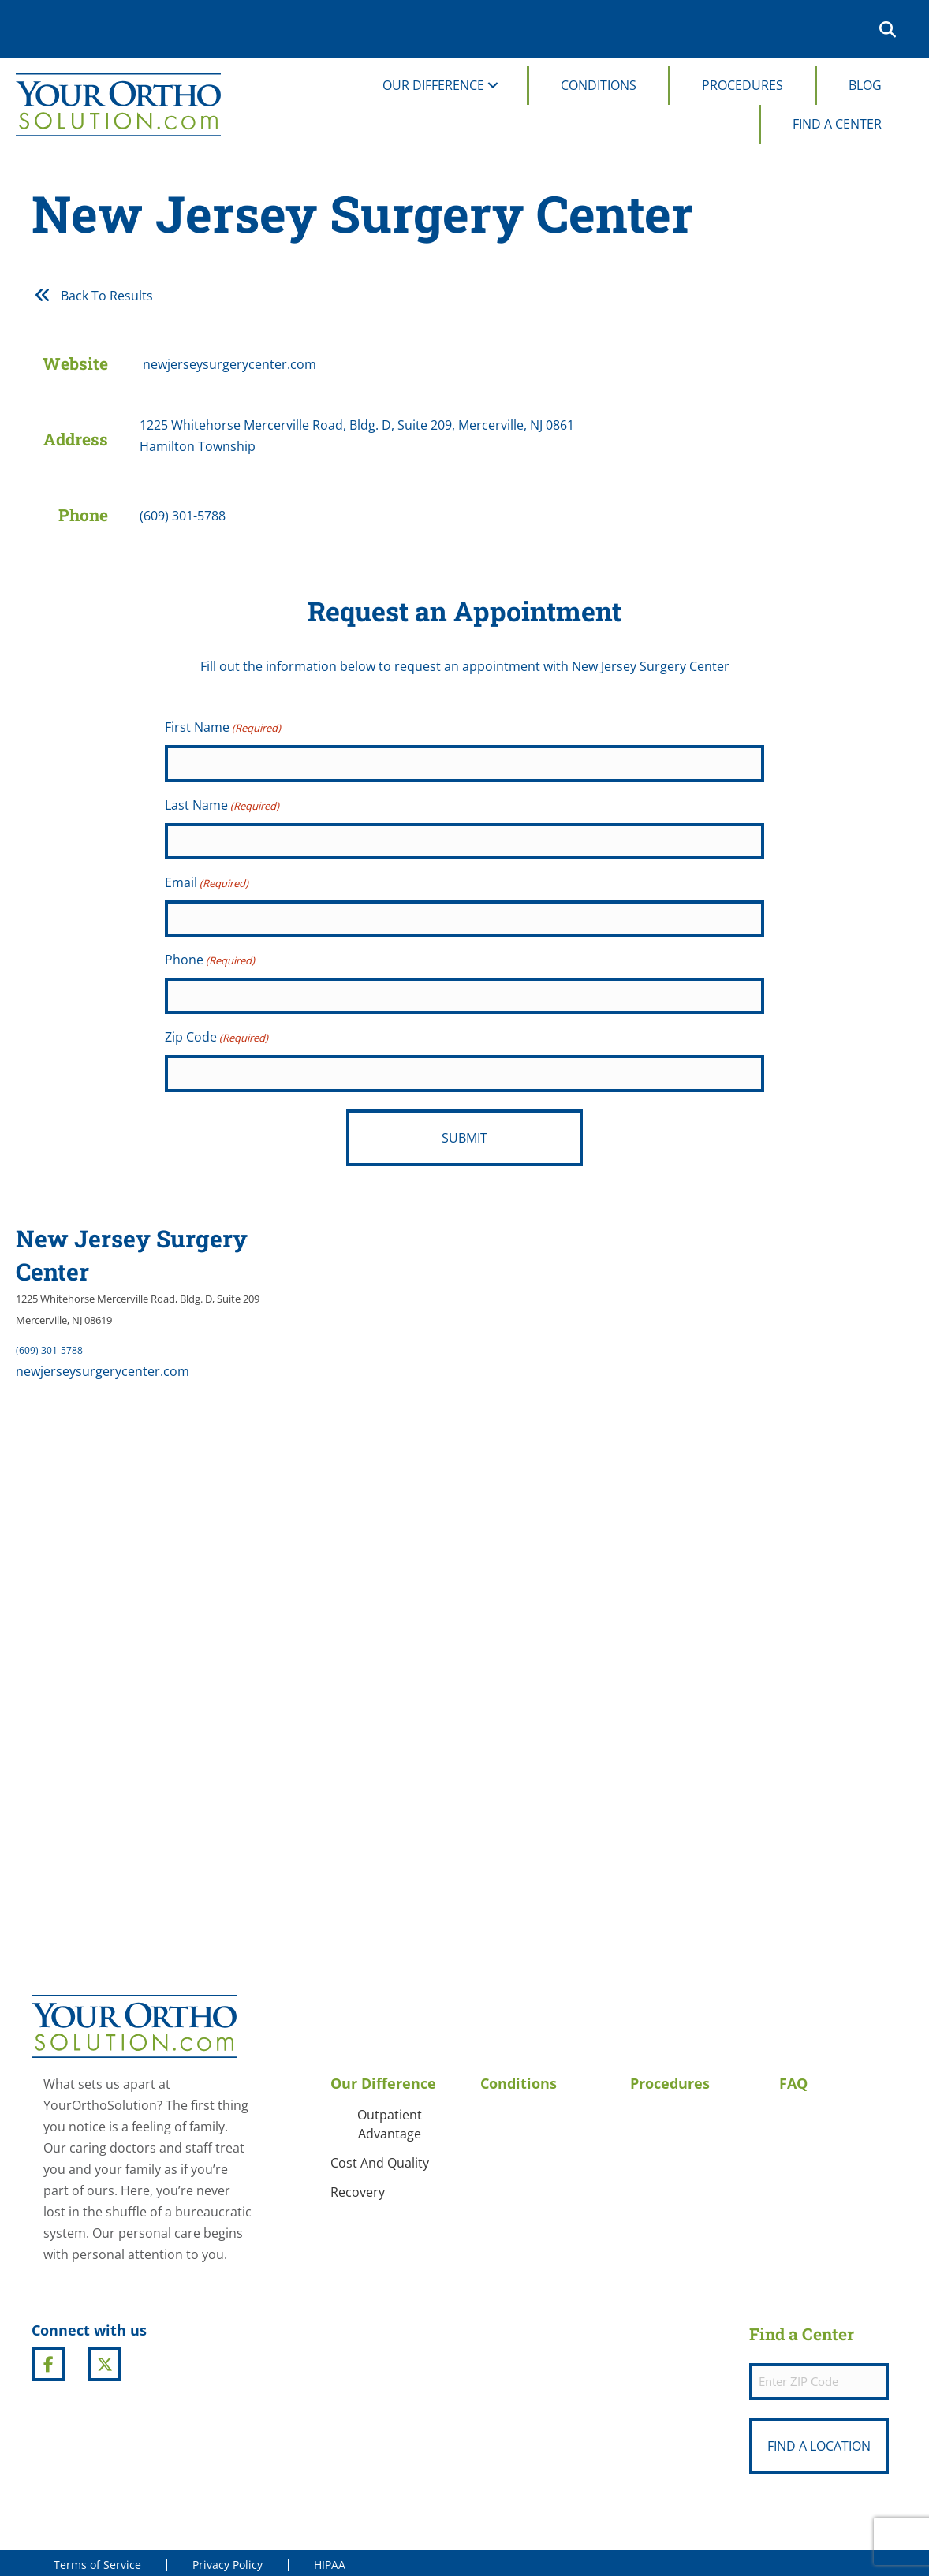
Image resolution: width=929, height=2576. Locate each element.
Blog (865, 85)
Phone (210, 959)
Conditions (598, 85)
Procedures (742, 85)
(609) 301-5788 (49, 1346)
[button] (890, 29)
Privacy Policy (227, 2560)
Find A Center (837, 123)
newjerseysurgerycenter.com (102, 1367)
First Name (223, 728)
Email (206, 882)
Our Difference (433, 85)
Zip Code (216, 1035)
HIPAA (329, 2560)
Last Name (222, 805)
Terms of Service (97, 2560)
